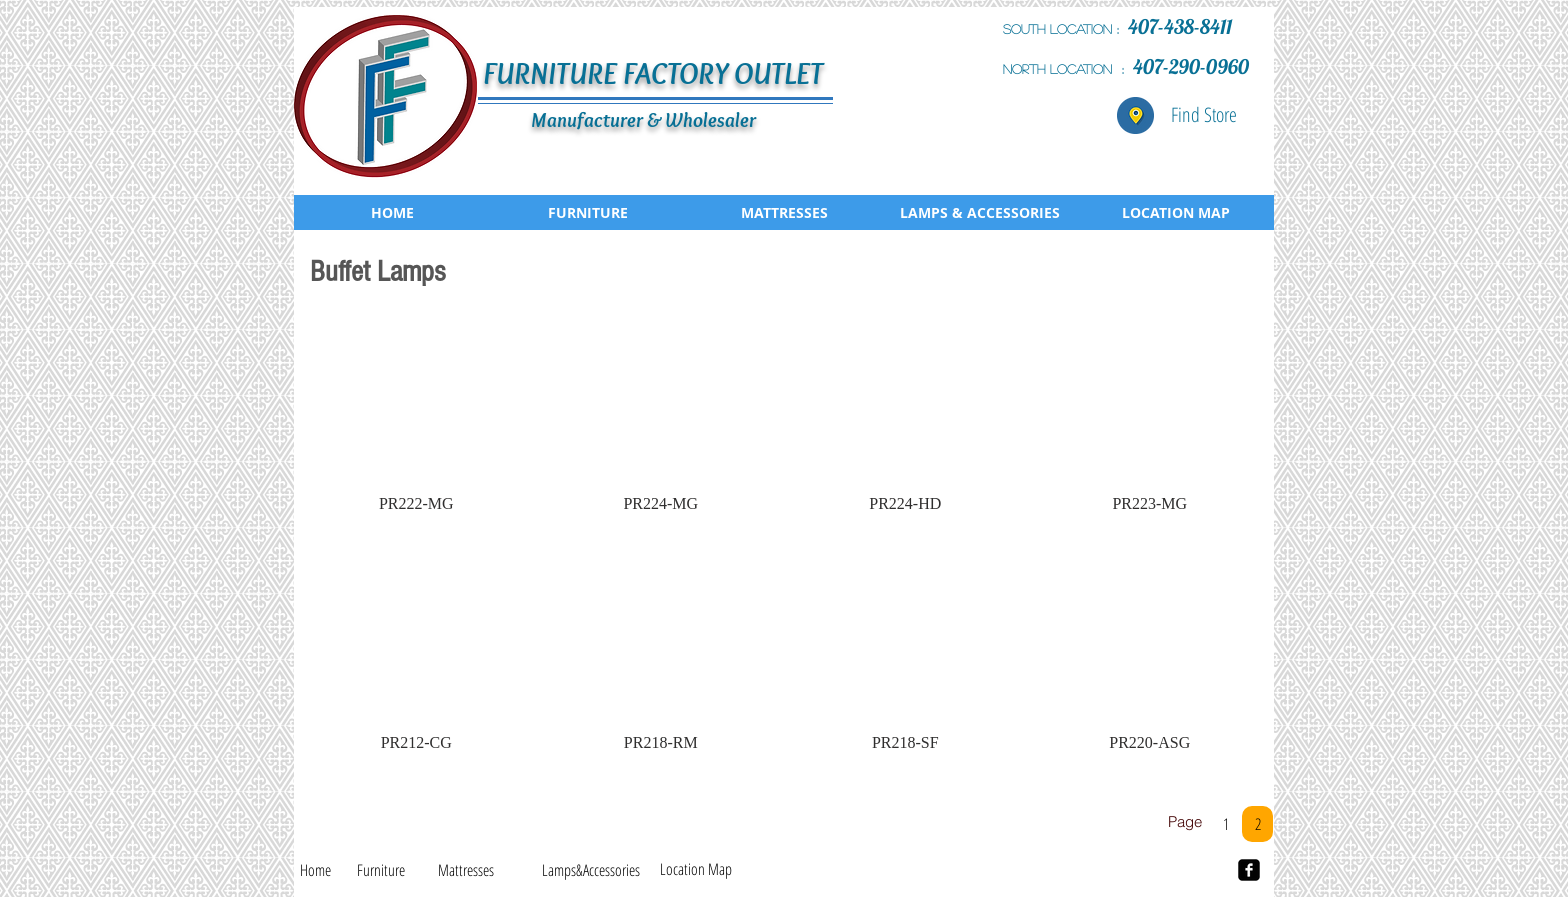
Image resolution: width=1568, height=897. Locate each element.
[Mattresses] (466, 870)
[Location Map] (696, 869)
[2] (1257, 824)
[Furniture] (381, 870)
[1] (1225, 824)
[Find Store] (1204, 115)
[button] (416, 422)
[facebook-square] (1249, 870)
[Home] (315, 870)
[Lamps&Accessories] (590, 870)
